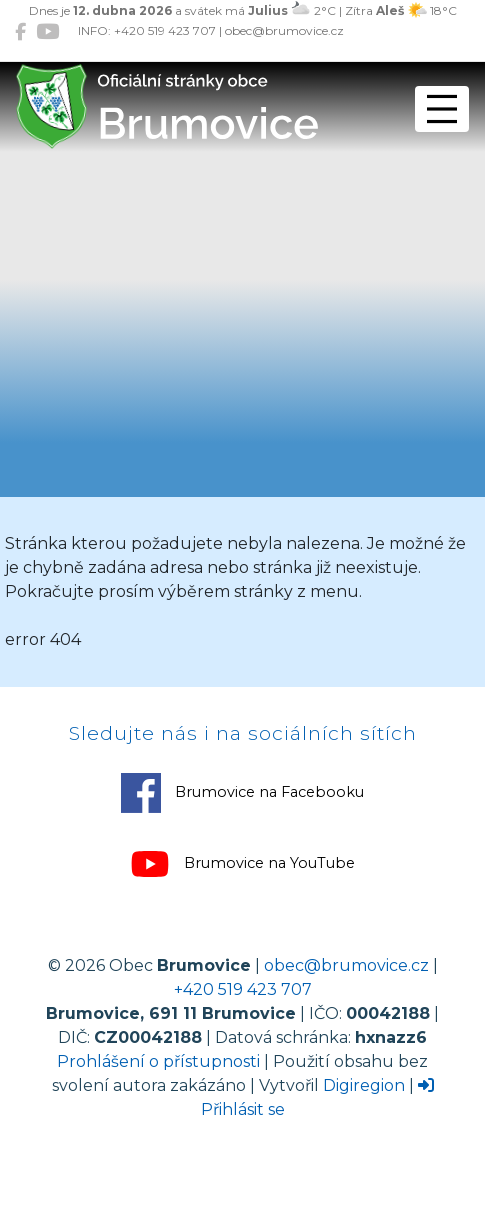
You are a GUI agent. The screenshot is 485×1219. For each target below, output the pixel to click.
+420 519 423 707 (243, 989)
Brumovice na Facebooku (242, 793)
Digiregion (364, 1085)
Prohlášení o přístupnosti (158, 1061)
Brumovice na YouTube (242, 864)
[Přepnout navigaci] (442, 109)
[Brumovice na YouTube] (47, 31)
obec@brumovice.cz (346, 965)
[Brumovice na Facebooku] (20, 31)
